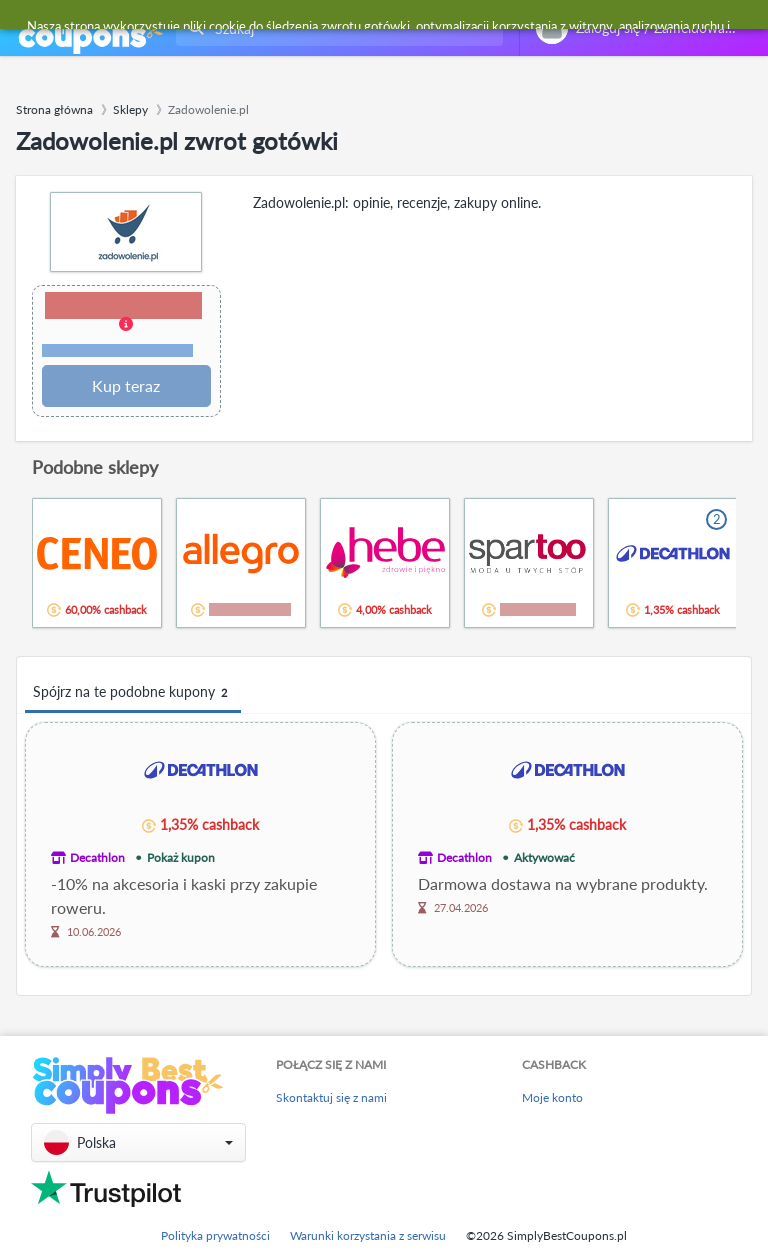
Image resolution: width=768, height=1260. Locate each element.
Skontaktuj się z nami (331, 1097)
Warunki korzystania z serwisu (368, 1235)
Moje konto (552, 1097)
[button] (126, 326)
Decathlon (97, 857)
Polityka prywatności (215, 1235)
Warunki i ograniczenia (118, 350)
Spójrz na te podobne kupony (133, 692)
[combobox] (335, 28)
